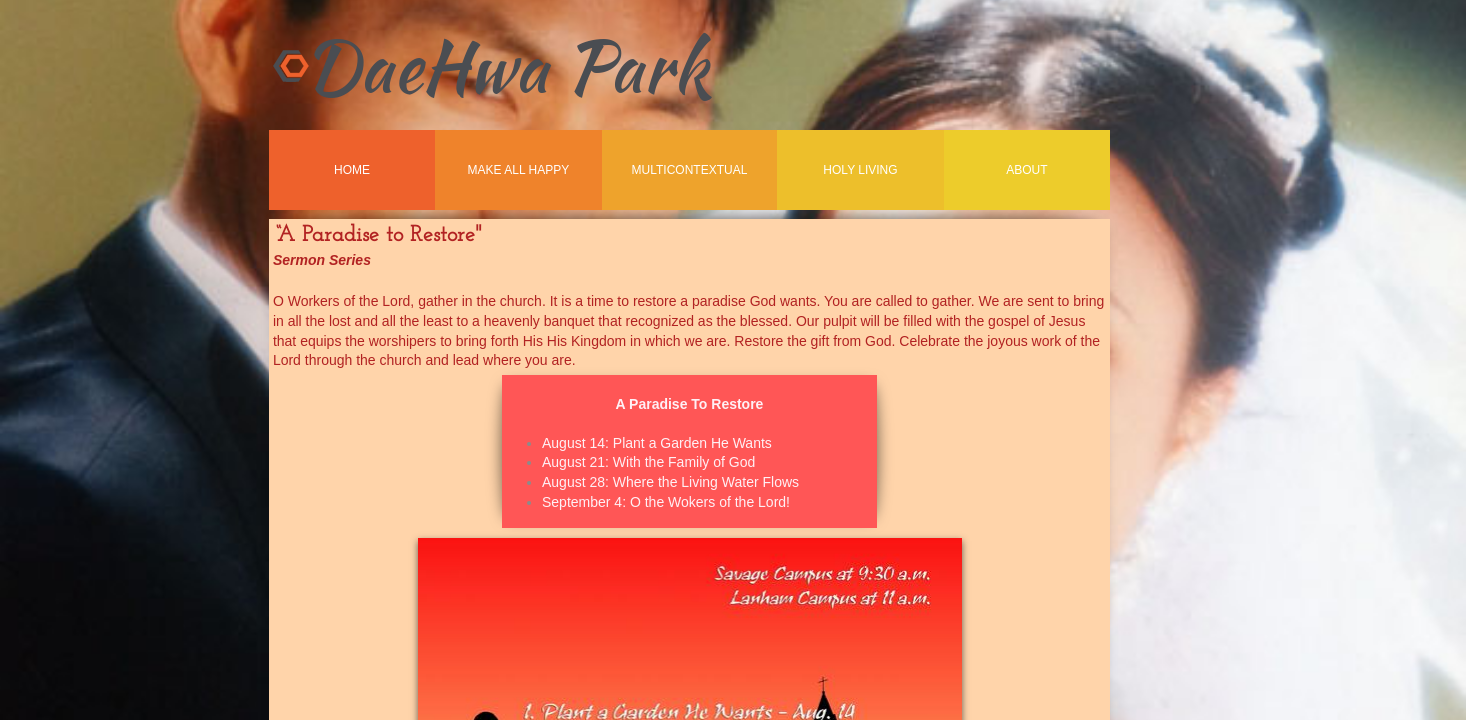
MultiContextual (690, 170)
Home (352, 170)
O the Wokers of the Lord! (710, 502)
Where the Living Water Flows (706, 482)
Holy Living (860, 170)
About (1026, 170)
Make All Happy (519, 170)
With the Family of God (684, 462)
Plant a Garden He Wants (692, 443)
